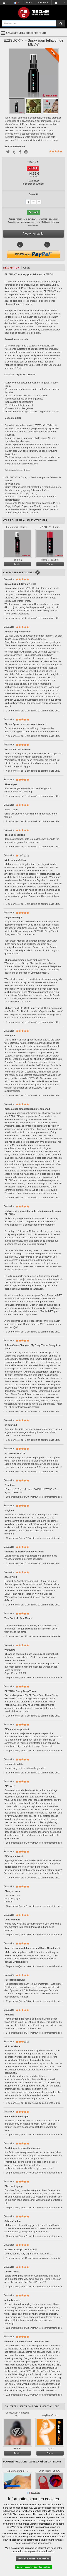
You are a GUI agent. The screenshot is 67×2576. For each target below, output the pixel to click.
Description (11, 267)
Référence (10, 146)
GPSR (26, 267)
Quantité (33, 194)
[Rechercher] (60, 23)
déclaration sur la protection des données (33, 2551)
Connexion (43, 2)
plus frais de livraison (33, 184)
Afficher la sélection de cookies (33, 2558)
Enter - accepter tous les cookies (33, 2566)
